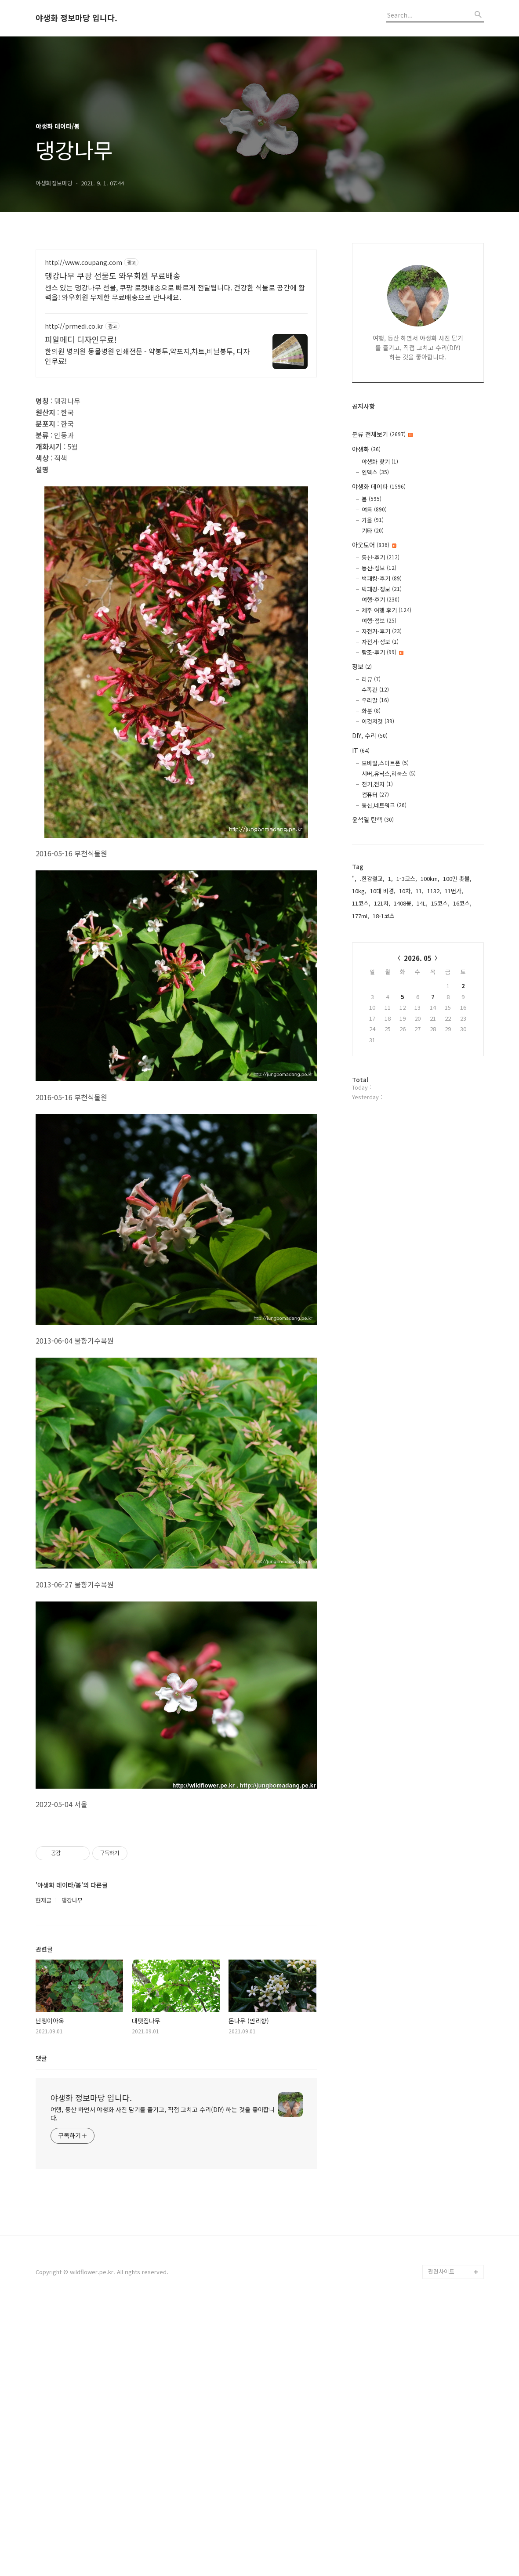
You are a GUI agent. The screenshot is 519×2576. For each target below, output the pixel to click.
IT (361, 750)
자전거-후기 (382, 631)
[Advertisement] (176, 326)
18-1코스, (384, 916)
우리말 (375, 700)
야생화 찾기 (380, 461)
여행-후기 (380, 599)
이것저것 (378, 721)
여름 (374, 509)
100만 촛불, (457, 878)
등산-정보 (379, 568)
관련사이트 (441, 2541)
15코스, (440, 903)
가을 (373, 520)
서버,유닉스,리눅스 (389, 773)
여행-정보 (379, 620)
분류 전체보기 (382, 434)
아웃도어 (374, 544)
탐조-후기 (382, 652)
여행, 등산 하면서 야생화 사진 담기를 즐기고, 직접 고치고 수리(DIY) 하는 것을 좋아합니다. (163, 2383)
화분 (371, 710)
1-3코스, (406, 878)
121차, (382, 903)
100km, (430, 878)
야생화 (366, 449)
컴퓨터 (375, 794)
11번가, (454, 891)
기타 (373, 530)
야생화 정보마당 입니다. (76, 18)
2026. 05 (418, 958)
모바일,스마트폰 (385, 763)
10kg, (359, 891)
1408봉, (403, 903)
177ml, (360, 916)
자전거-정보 (380, 642)
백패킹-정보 (382, 589)
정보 (362, 666)
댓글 (41, 2327)
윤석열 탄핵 (373, 819)
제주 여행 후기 (386, 610)
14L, (422, 903)
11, (420, 891)
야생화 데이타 (379, 486)
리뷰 (371, 679)
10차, (405, 891)
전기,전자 (377, 784)
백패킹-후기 (382, 578)
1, (390, 878)
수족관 (375, 689)
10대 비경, (383, 891)
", (354, 878)
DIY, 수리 (370, 735)
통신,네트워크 (384, 805)
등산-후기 (380, 557)
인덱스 (375, 472)
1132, (434, 891)
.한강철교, (372, 878)
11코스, (361, 903)
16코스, (462, 903)
